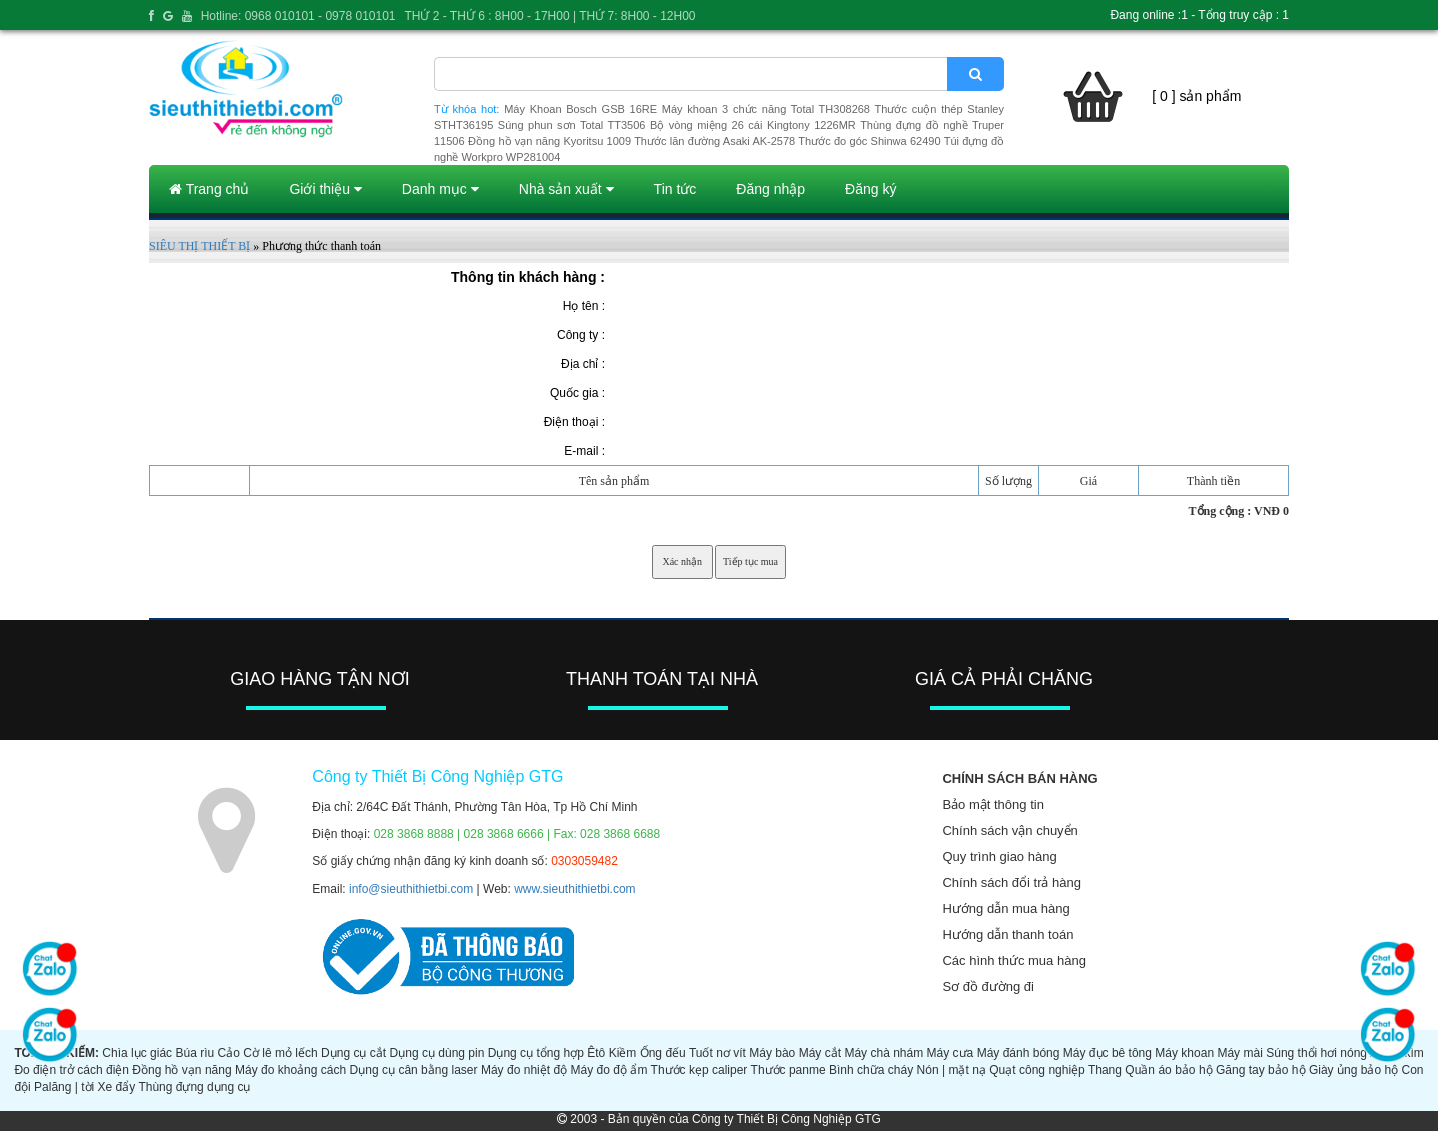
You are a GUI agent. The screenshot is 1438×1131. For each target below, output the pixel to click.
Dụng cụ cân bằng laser (414, 1070)
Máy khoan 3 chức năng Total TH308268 (766, 109)
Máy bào (772, 1053)
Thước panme (788, 1070)
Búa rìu (194, 1053)
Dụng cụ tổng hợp (536, 1053)
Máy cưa (950, 1053)
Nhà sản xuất (566, 189)
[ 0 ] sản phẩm (1196, 96)
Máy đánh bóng (1018, 1053)
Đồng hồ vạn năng (181, 1070)
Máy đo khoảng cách (290, 1070)
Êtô (596, 1053)
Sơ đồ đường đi (988, 986)
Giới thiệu (325, 189)
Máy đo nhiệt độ (524, 1070)
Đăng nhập (770, 189)
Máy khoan (1184, 1053)
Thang (1105, 1070)
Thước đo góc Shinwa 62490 (869, 141)
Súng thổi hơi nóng (1316, 1053)
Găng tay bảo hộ (1261, 1070)
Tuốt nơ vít (717, 1053)
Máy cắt (820, 1053)
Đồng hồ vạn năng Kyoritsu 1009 (549, 141)
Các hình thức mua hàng (1013, 960)
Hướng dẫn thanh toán (1007, 934)
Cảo (229, 1053)
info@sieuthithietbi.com (411, 889)
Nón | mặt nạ (951, 1070)
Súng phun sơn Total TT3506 (572, 125)
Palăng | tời (64, 1087)
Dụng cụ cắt (353, 1053)
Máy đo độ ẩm (609, 1070)
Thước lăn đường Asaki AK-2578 (714, 141)
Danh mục (440, 189)
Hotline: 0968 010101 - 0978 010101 (298, 16)
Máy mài (1239, 1053)
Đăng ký (870, 189)
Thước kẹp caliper (699, 1070)
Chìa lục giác (137, 1053)
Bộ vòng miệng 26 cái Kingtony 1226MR (753, 125)
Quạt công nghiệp (1037, 1070)
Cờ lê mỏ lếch (280, 1053)
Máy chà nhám (883, 1053)
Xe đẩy (117, 1087)
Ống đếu (663, 1053)
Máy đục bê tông (1107, 1053)
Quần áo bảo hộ (1168, 1070)
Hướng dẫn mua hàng (1005, 908)
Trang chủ (209, 189)
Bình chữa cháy (871, 1070)
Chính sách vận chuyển (1009, 830)
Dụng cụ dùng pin (437, 1053)
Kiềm (623, 1053)
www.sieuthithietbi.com (574, 889)
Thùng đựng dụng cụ (194, 1087)
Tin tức (675, 189)
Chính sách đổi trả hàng (1011, 882)
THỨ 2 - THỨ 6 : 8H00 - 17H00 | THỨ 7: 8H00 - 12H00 (549, 16)
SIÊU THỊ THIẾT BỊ (199, 246)
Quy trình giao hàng (999, 856)
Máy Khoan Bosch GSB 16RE (580, 109)
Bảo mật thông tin (992, 804)
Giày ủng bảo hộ (1353, 1070)
